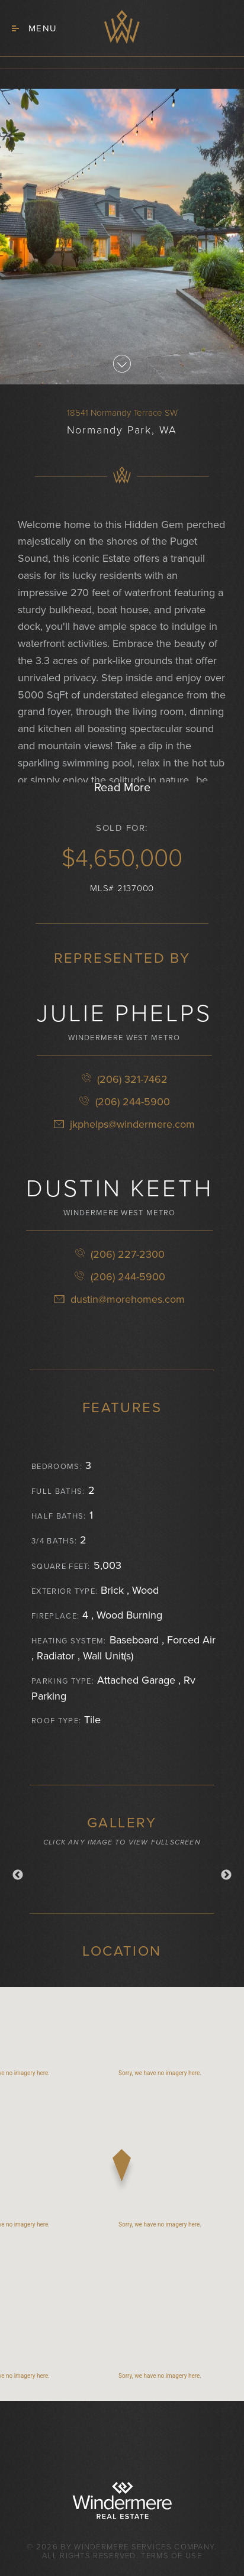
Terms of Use (171, 2556)
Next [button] (226, 1875)
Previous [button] (18, 1875)
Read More (122, 787)
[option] (122, 1872)
